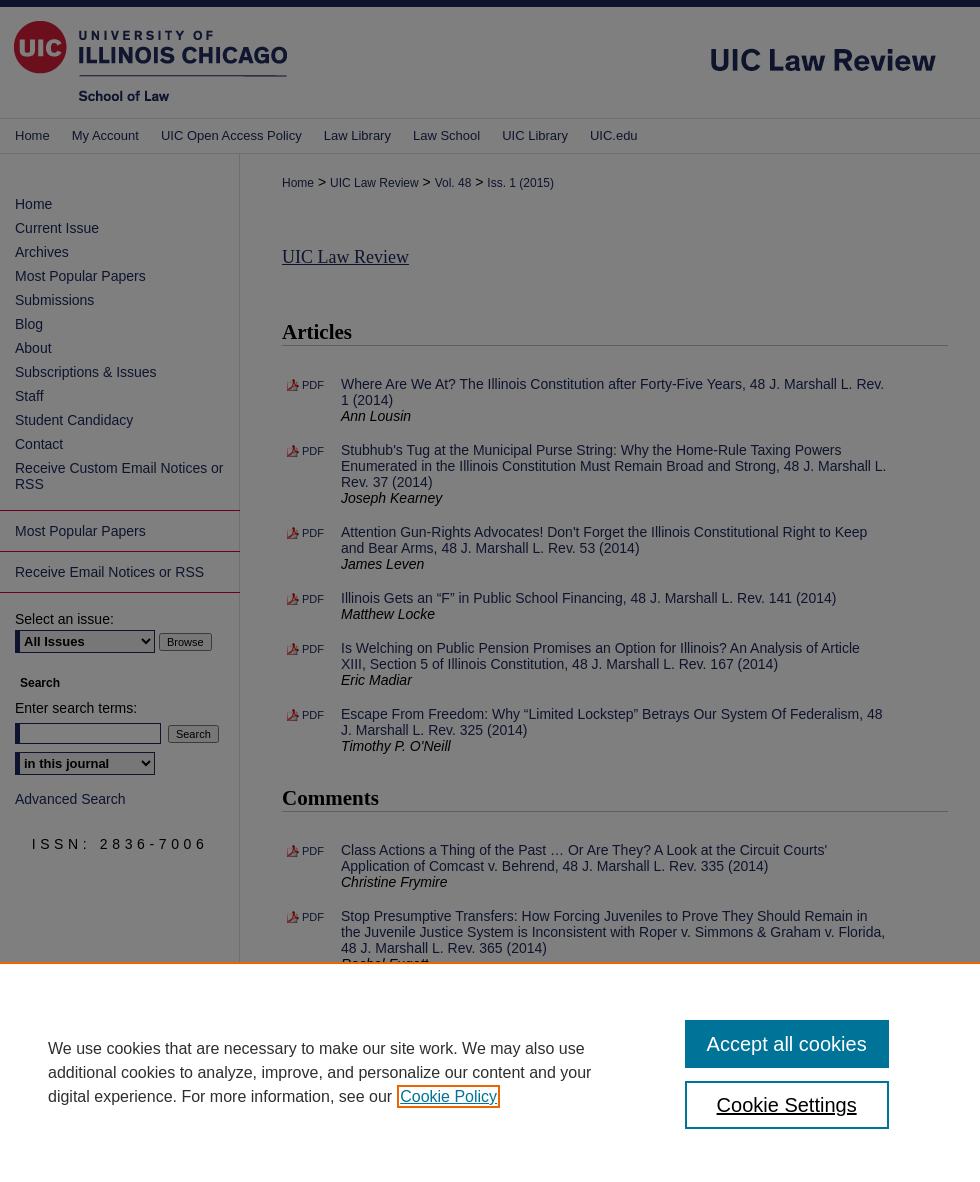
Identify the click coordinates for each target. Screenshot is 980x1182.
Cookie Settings (787, 1105)
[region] (490, 1072)
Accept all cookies (787, 1044)
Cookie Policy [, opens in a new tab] (448, 1096)
